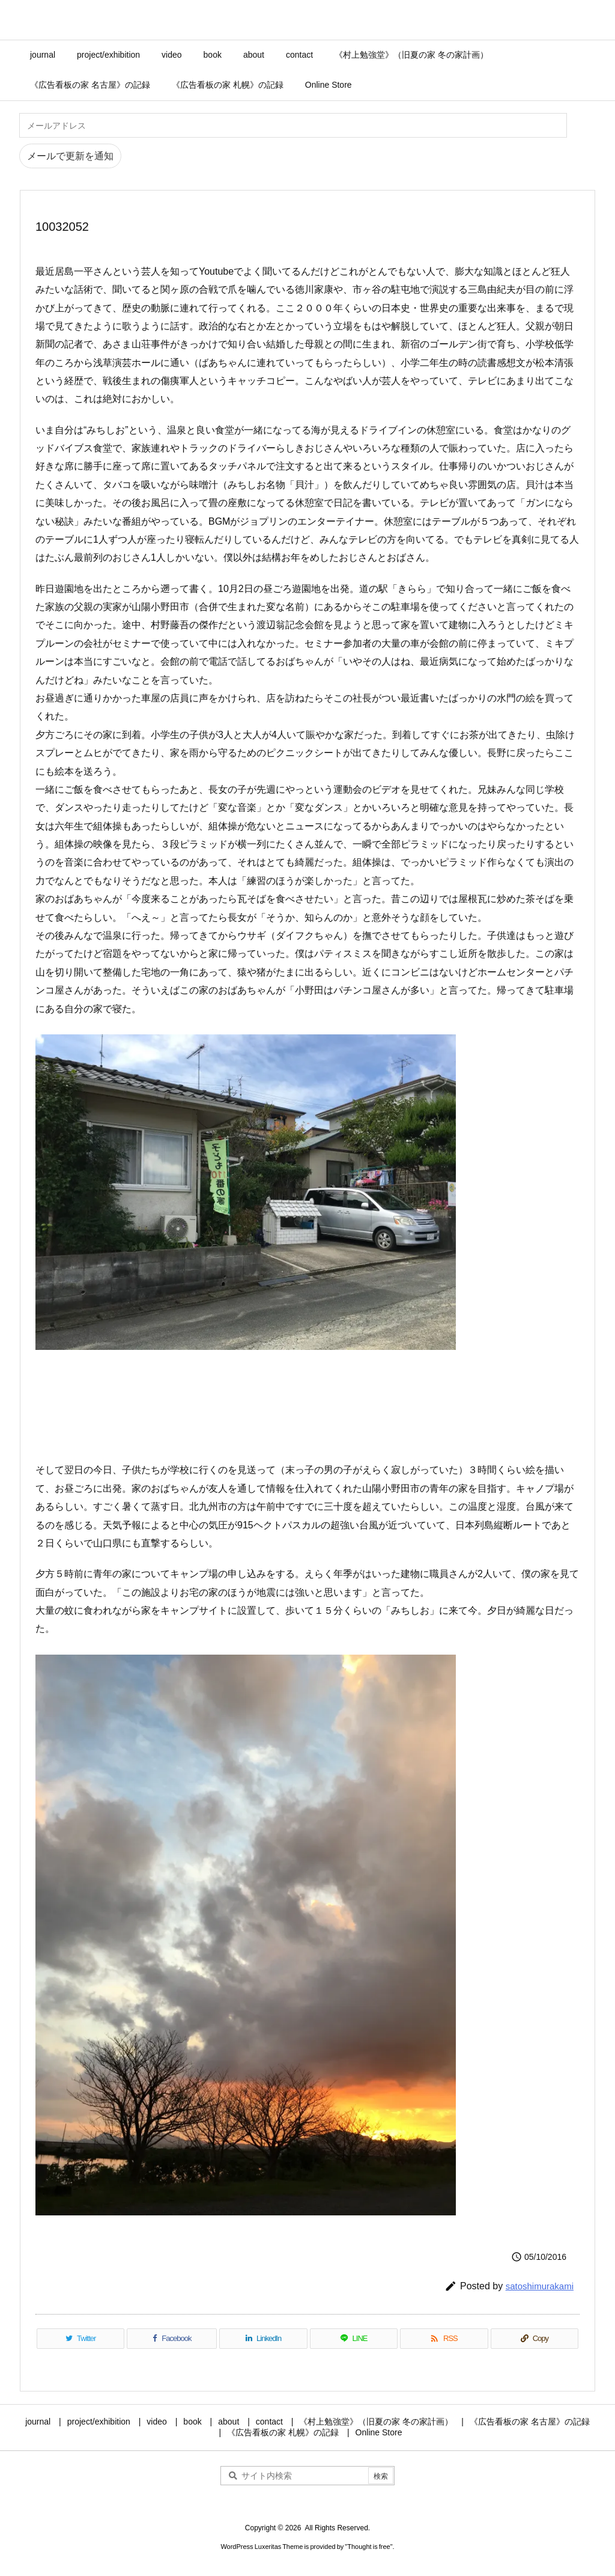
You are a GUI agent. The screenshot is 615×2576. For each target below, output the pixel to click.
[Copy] (534, 2338)
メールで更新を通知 (70, 156)
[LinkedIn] (263, 2338)
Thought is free (368, 2546)
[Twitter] (80, 2338)
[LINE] (354, 2338)
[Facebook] (172, 2338)
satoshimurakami (540, 2286)
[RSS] (444, 2338)
